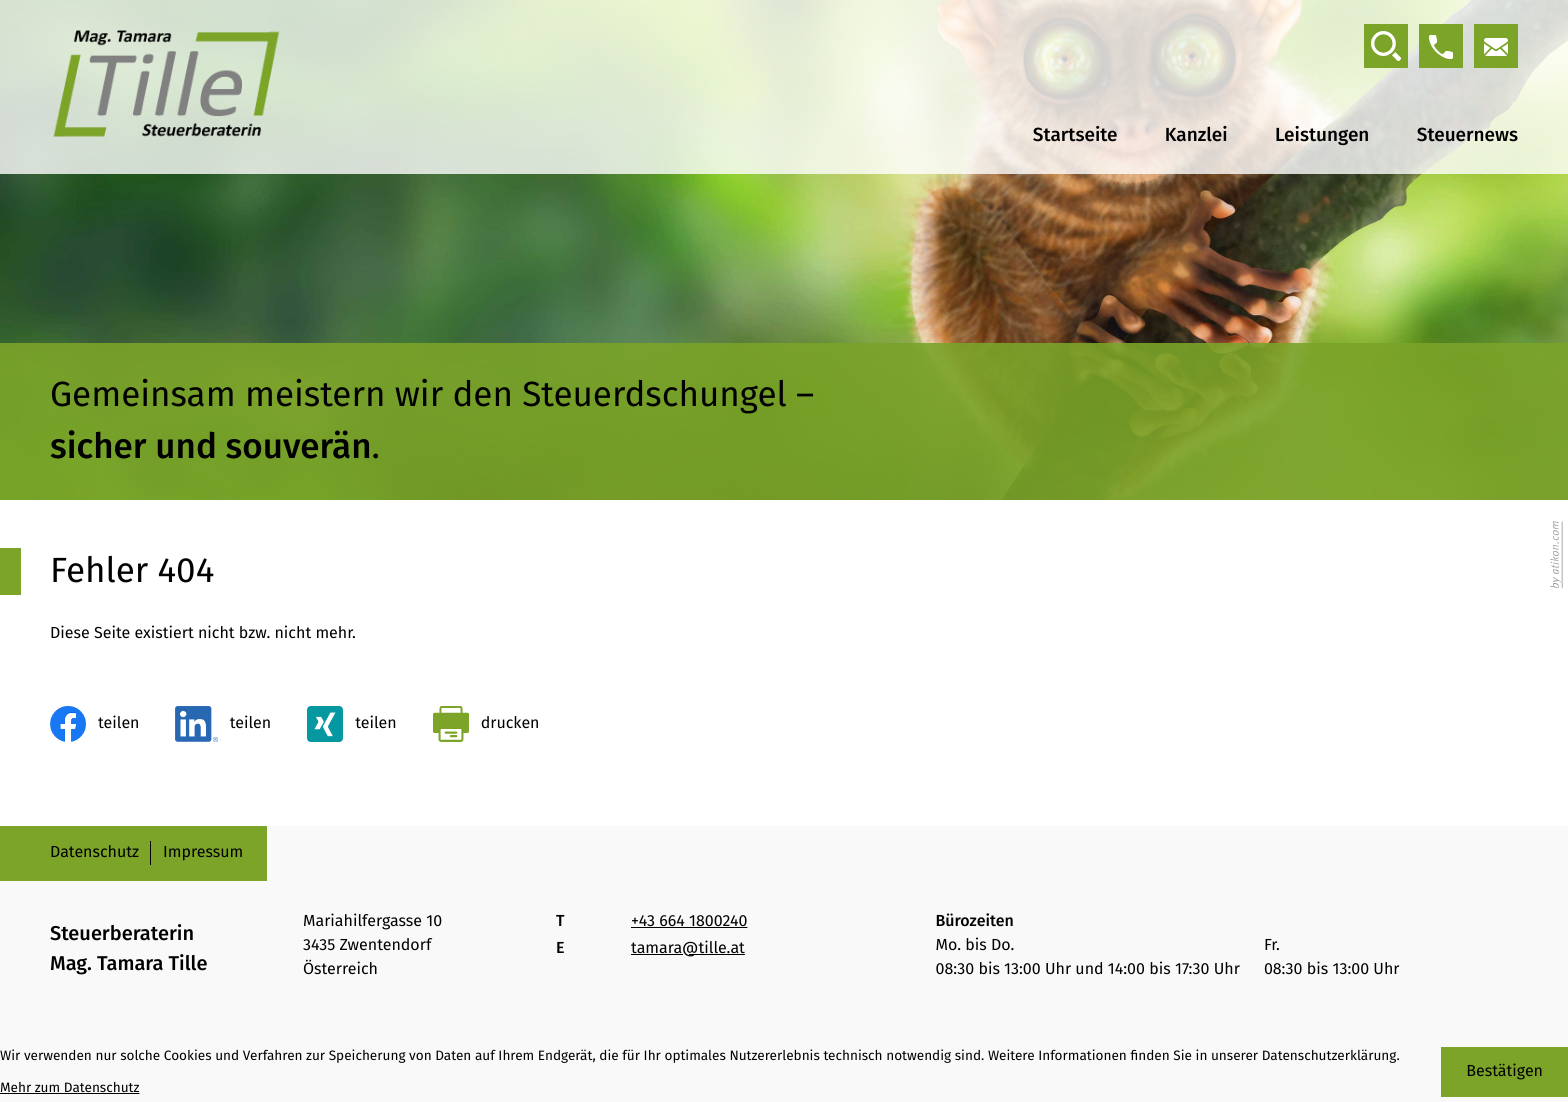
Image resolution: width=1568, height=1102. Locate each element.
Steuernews (1467, 136)
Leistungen (1321, 136)
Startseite (1073, 136)
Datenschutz (94, 852)
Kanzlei (1195, 136)
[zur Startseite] (166, 87)
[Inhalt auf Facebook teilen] (94, 724)
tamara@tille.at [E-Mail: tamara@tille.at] (688, 948)
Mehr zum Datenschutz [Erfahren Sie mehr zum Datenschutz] (69, 1087)
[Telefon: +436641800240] (689, 922)
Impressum (203, 852)
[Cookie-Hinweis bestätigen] (1504, 1072)
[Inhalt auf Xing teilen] (351, 724)
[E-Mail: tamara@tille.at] (1496, 46)
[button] (1441, 46)
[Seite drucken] (486, 724)
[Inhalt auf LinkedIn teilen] (223, 724)
